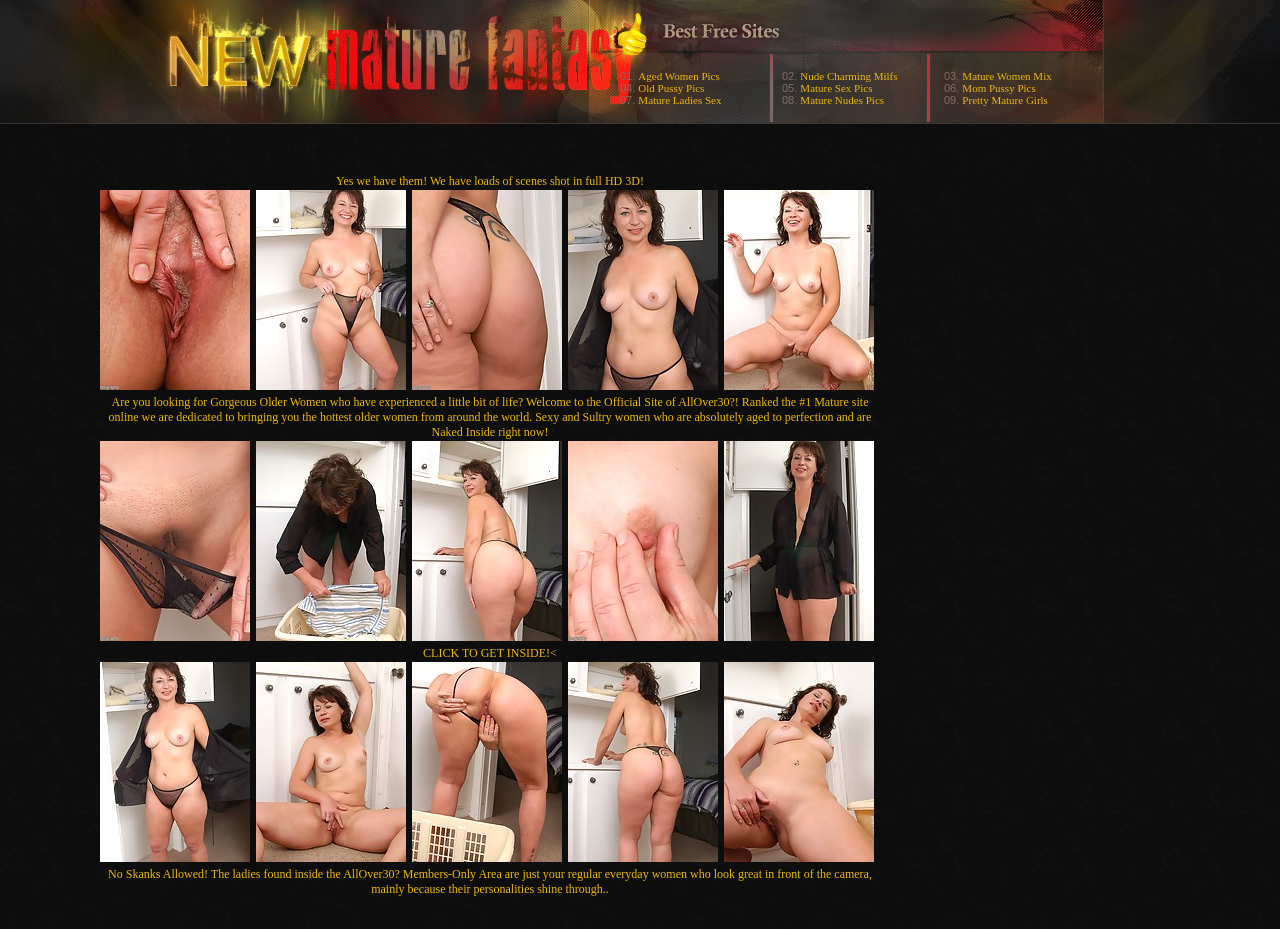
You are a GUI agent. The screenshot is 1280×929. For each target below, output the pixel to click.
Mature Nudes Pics (842, 100)
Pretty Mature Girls (1005, 100)
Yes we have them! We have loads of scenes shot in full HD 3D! (490, 181)
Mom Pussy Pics (998, 88)
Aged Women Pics (678, 76)
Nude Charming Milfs (848, 76)
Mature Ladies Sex (679, 100)
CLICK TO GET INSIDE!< (490, 653)
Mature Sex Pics (836, 88)
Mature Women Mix (1006, 76)
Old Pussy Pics (671, 88)
